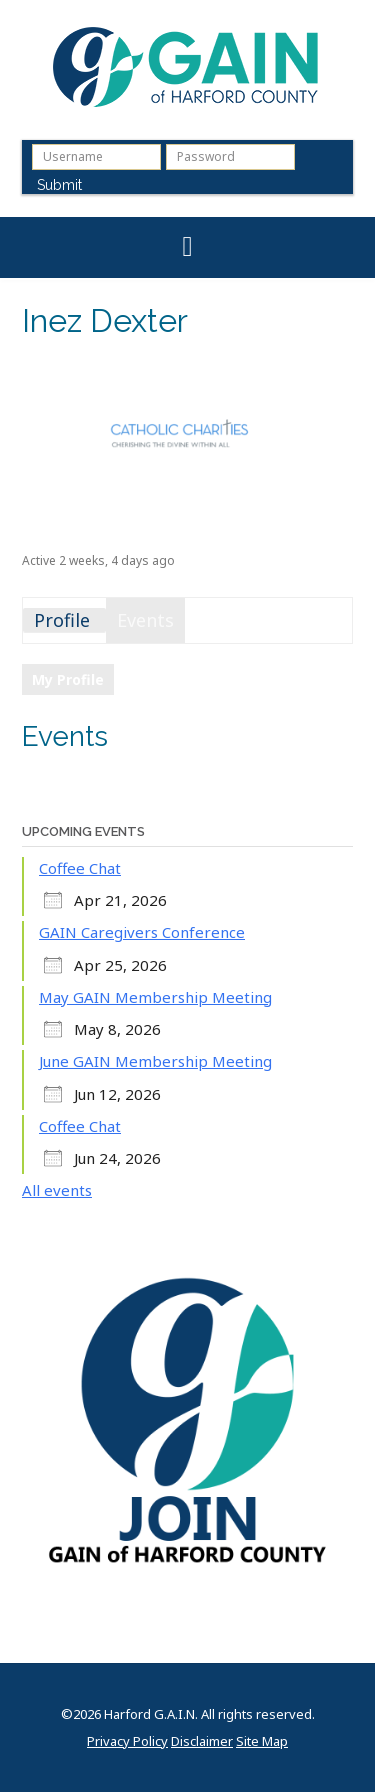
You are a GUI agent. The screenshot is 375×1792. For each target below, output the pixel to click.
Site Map (262, 1741)
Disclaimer (202, 1741)
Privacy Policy (127, 1741)
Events (145, 620)
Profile (62, 620)
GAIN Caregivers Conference (142, 932)
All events (57, 1190)
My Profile (68, 679)
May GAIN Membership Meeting (155, 997)
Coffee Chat (80, 868)
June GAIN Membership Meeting (155, 1061)
